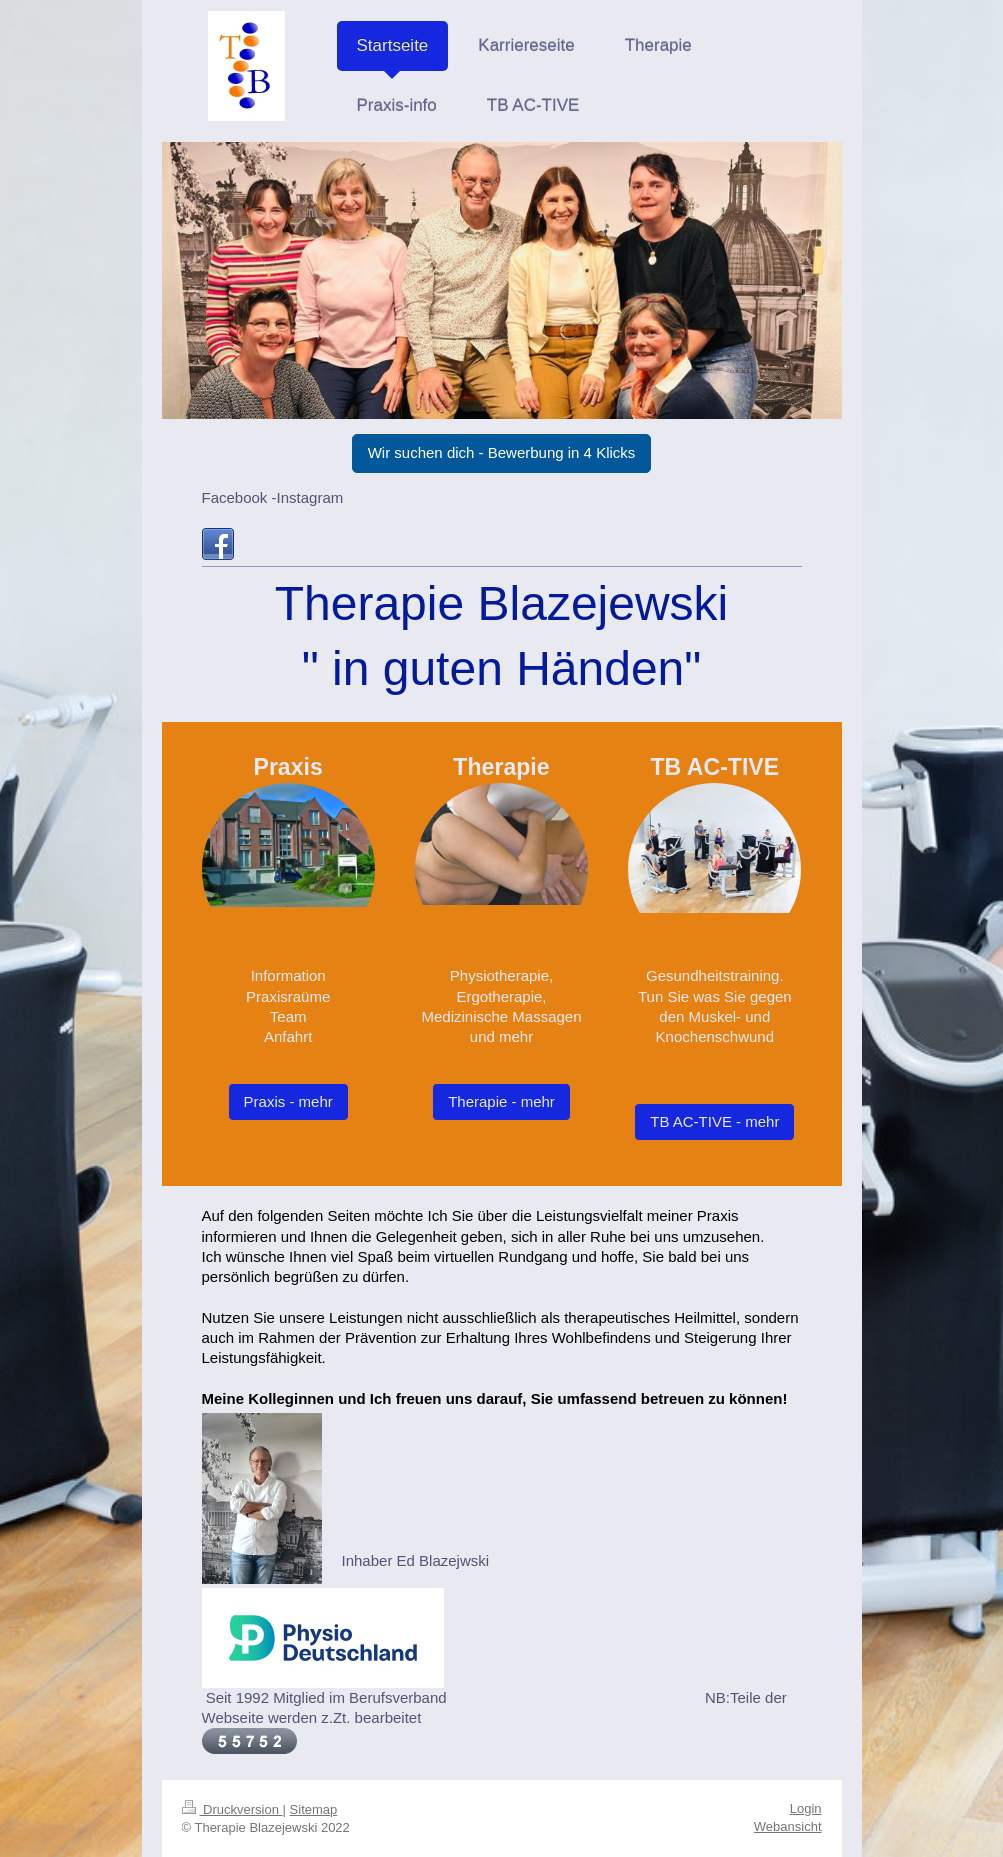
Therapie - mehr (501, 1101)
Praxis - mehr (288, 1101)
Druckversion (232, 1809)
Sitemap (314, 1809)
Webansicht (788, 1826)
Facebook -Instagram (273, 497)
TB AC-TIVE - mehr (714, 1121)
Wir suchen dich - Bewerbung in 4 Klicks (502, 452)
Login (806, 1808)
